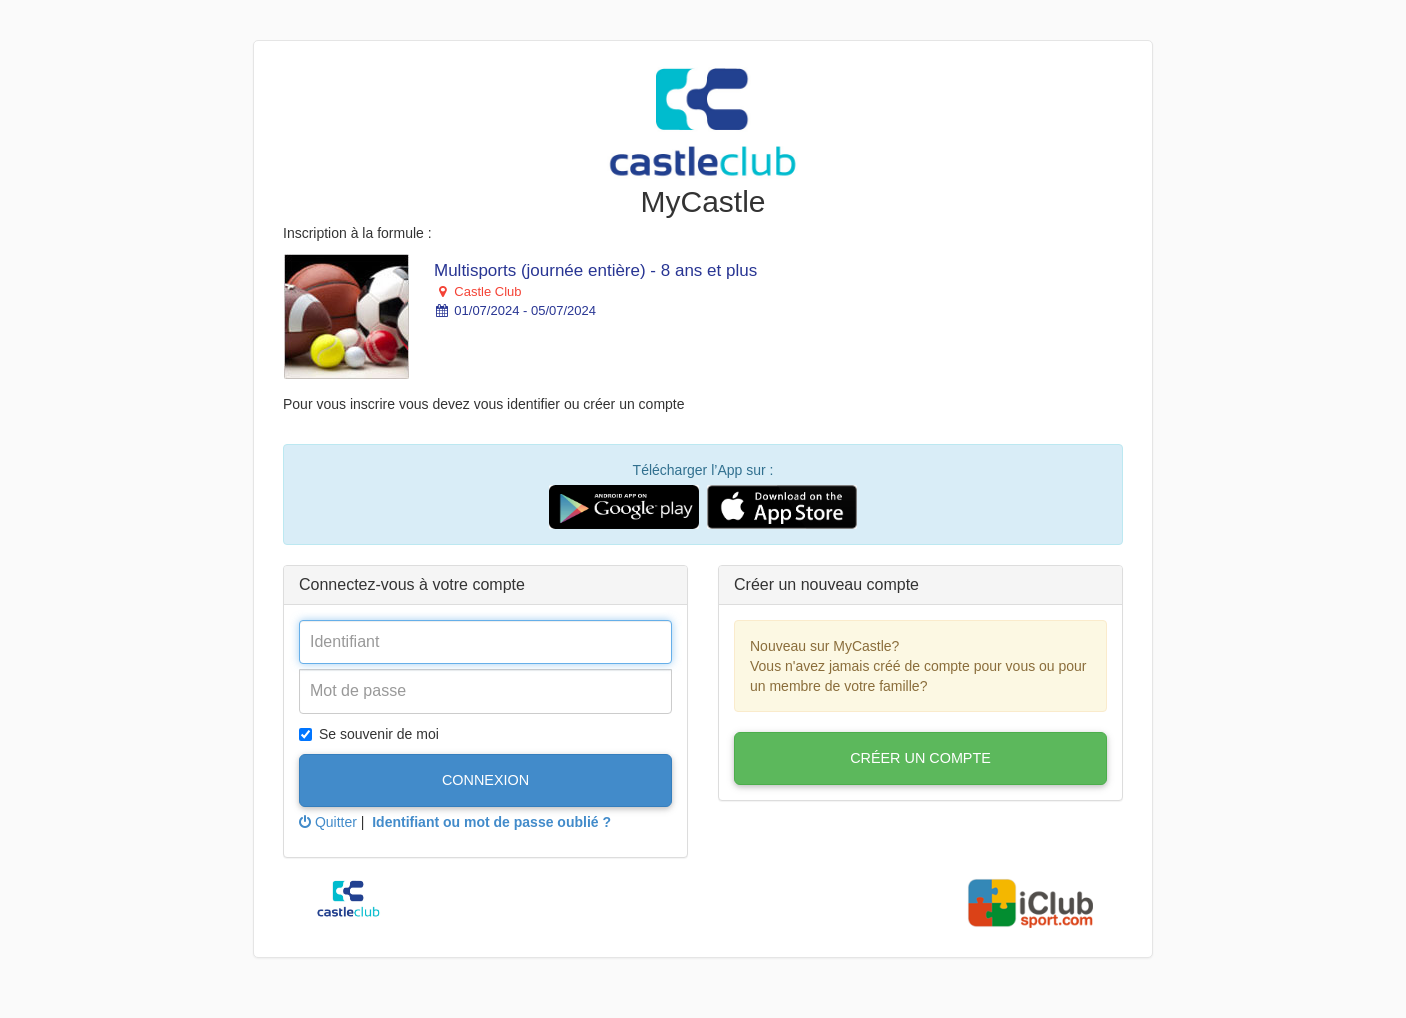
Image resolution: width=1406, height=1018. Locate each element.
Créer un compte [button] (920, 758)
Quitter (328, 822)
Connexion (485, 780)
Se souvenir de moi (369, 734)
